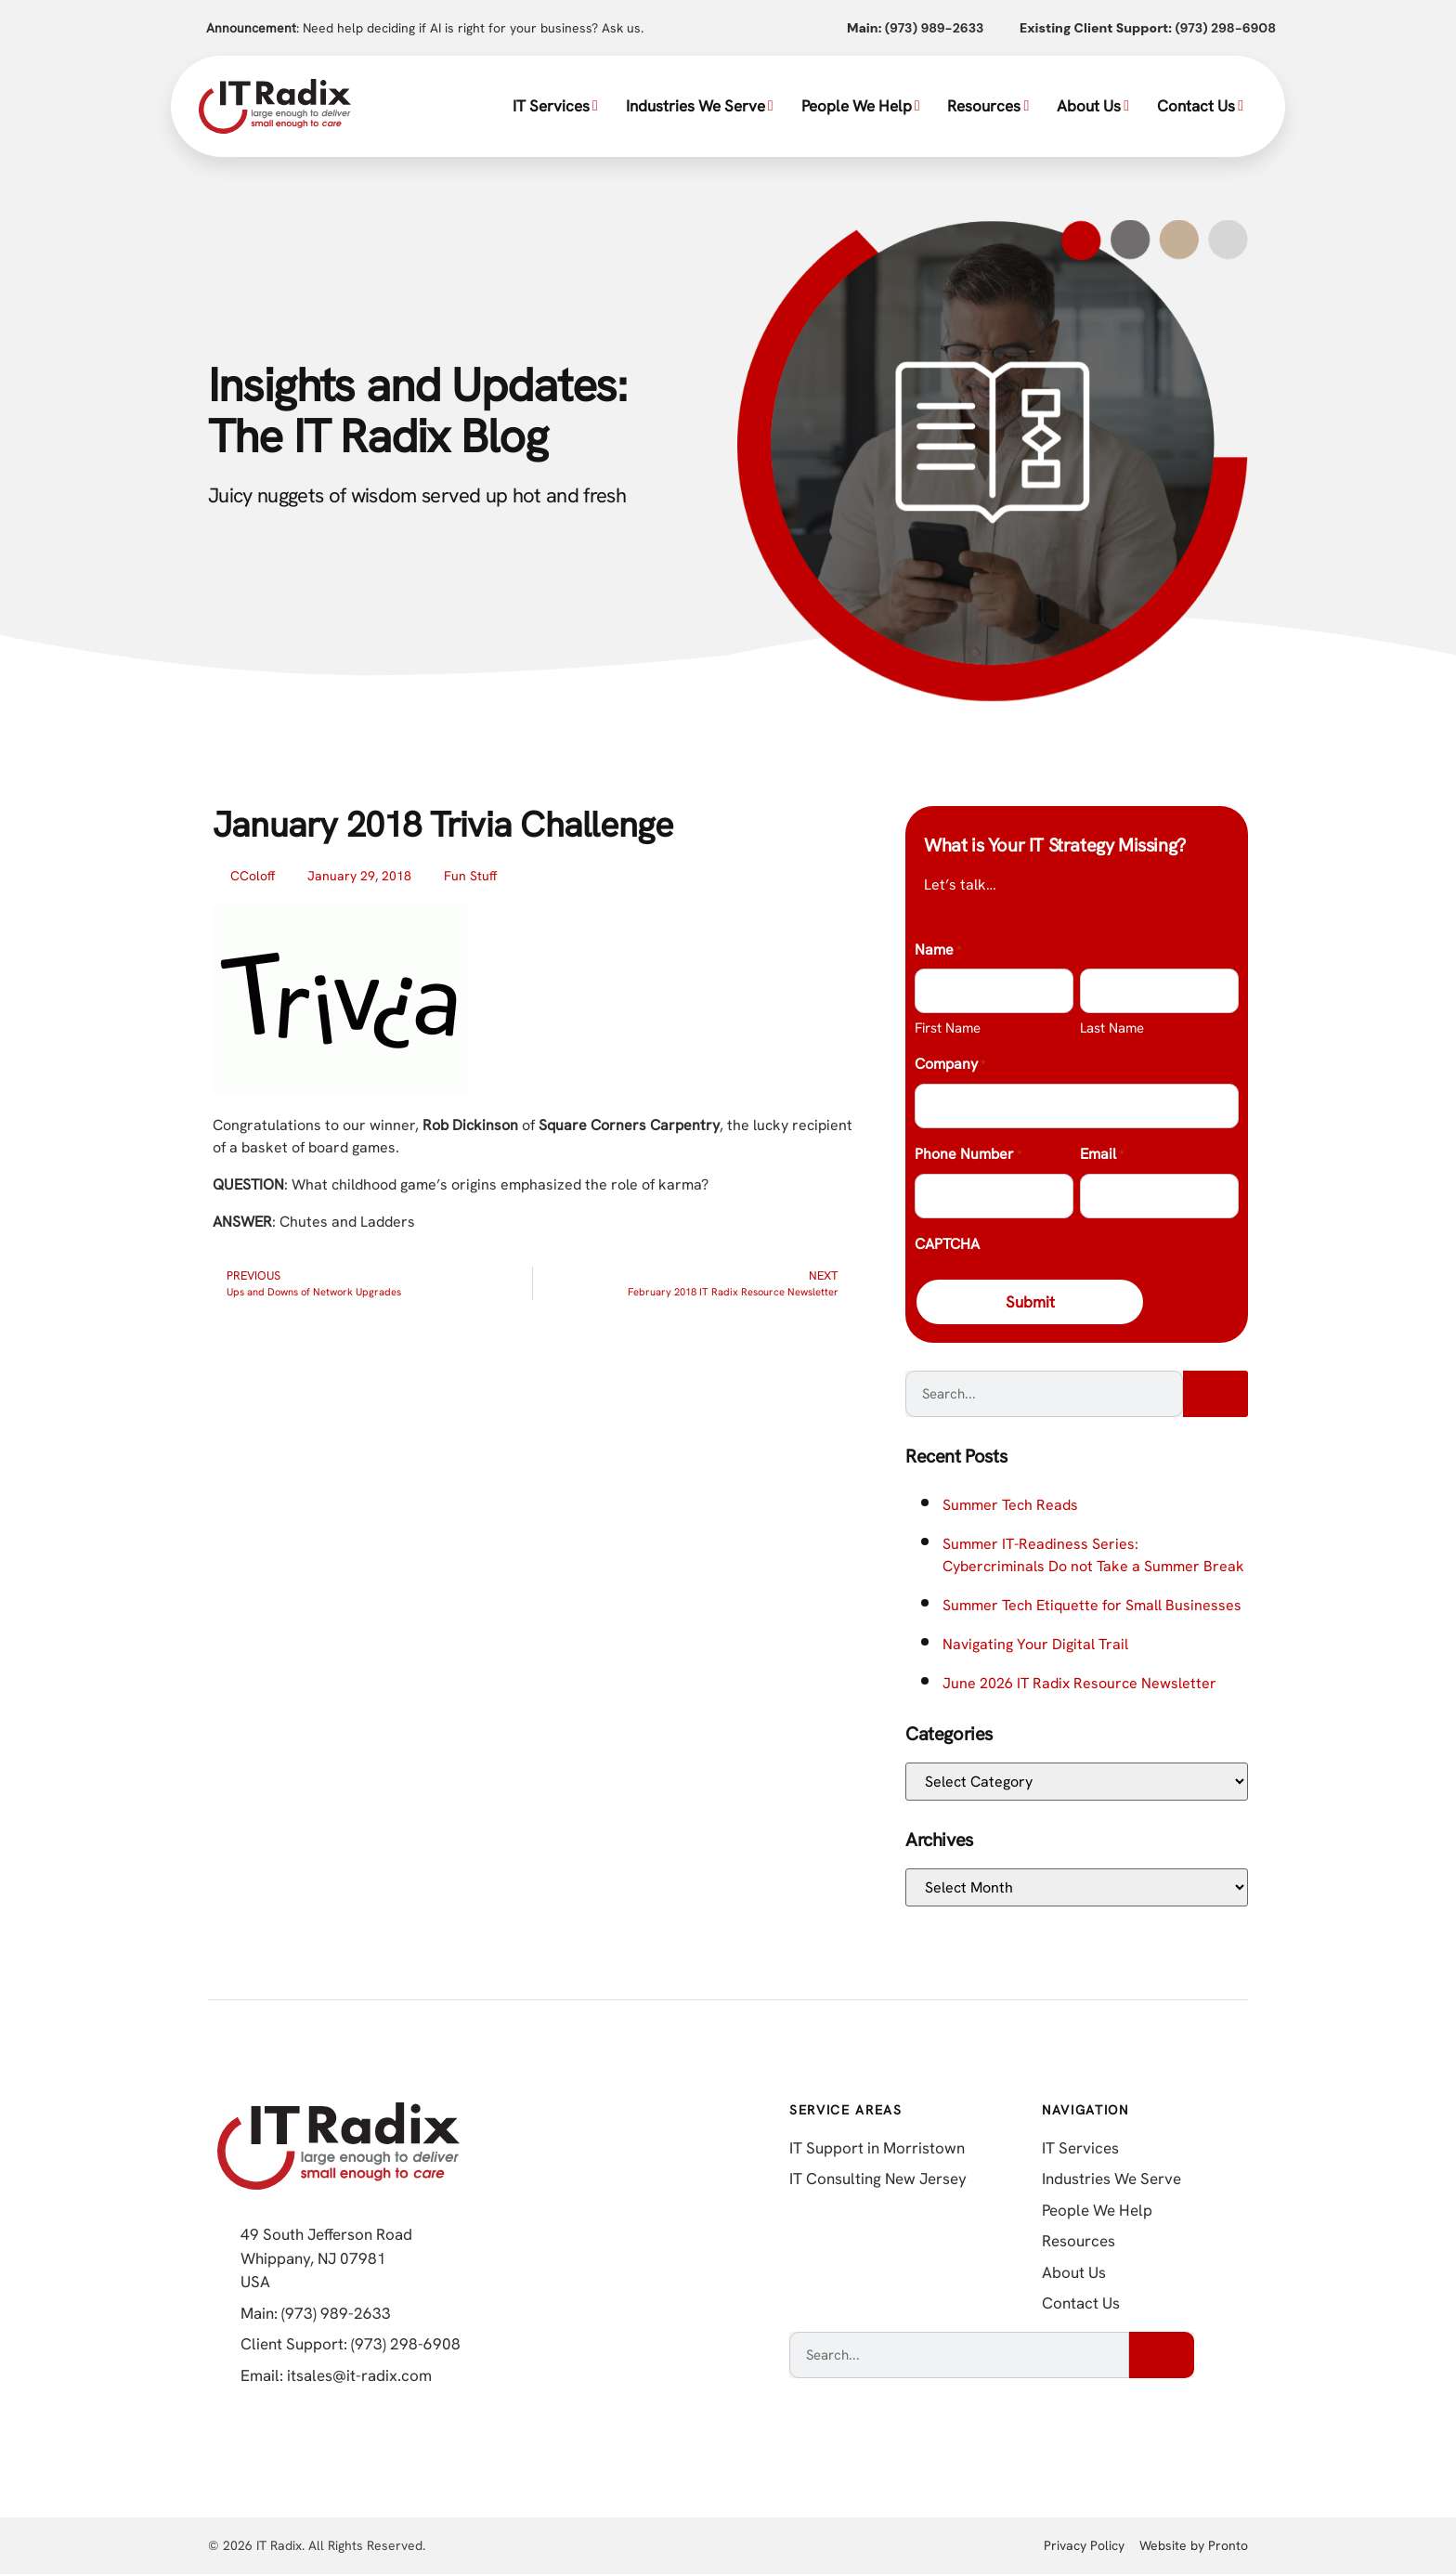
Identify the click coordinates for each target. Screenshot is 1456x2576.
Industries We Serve (700, 106)
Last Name (1112, 1028)
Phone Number (968, 1155)
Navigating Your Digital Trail (1035, 1646)
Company (950, 1065)
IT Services (555, 106)
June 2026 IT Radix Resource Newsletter (1079, 1685)
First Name (948, 1028)
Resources (988, 106)
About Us (1093, 106)
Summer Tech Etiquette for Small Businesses (1092, 1607)
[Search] (1215, 1396)
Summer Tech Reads (1010, 1506)
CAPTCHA (947, 1244)
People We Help (860, 106)
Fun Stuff (470, 875)
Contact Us (1200, 106)
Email (1102, 1155)
